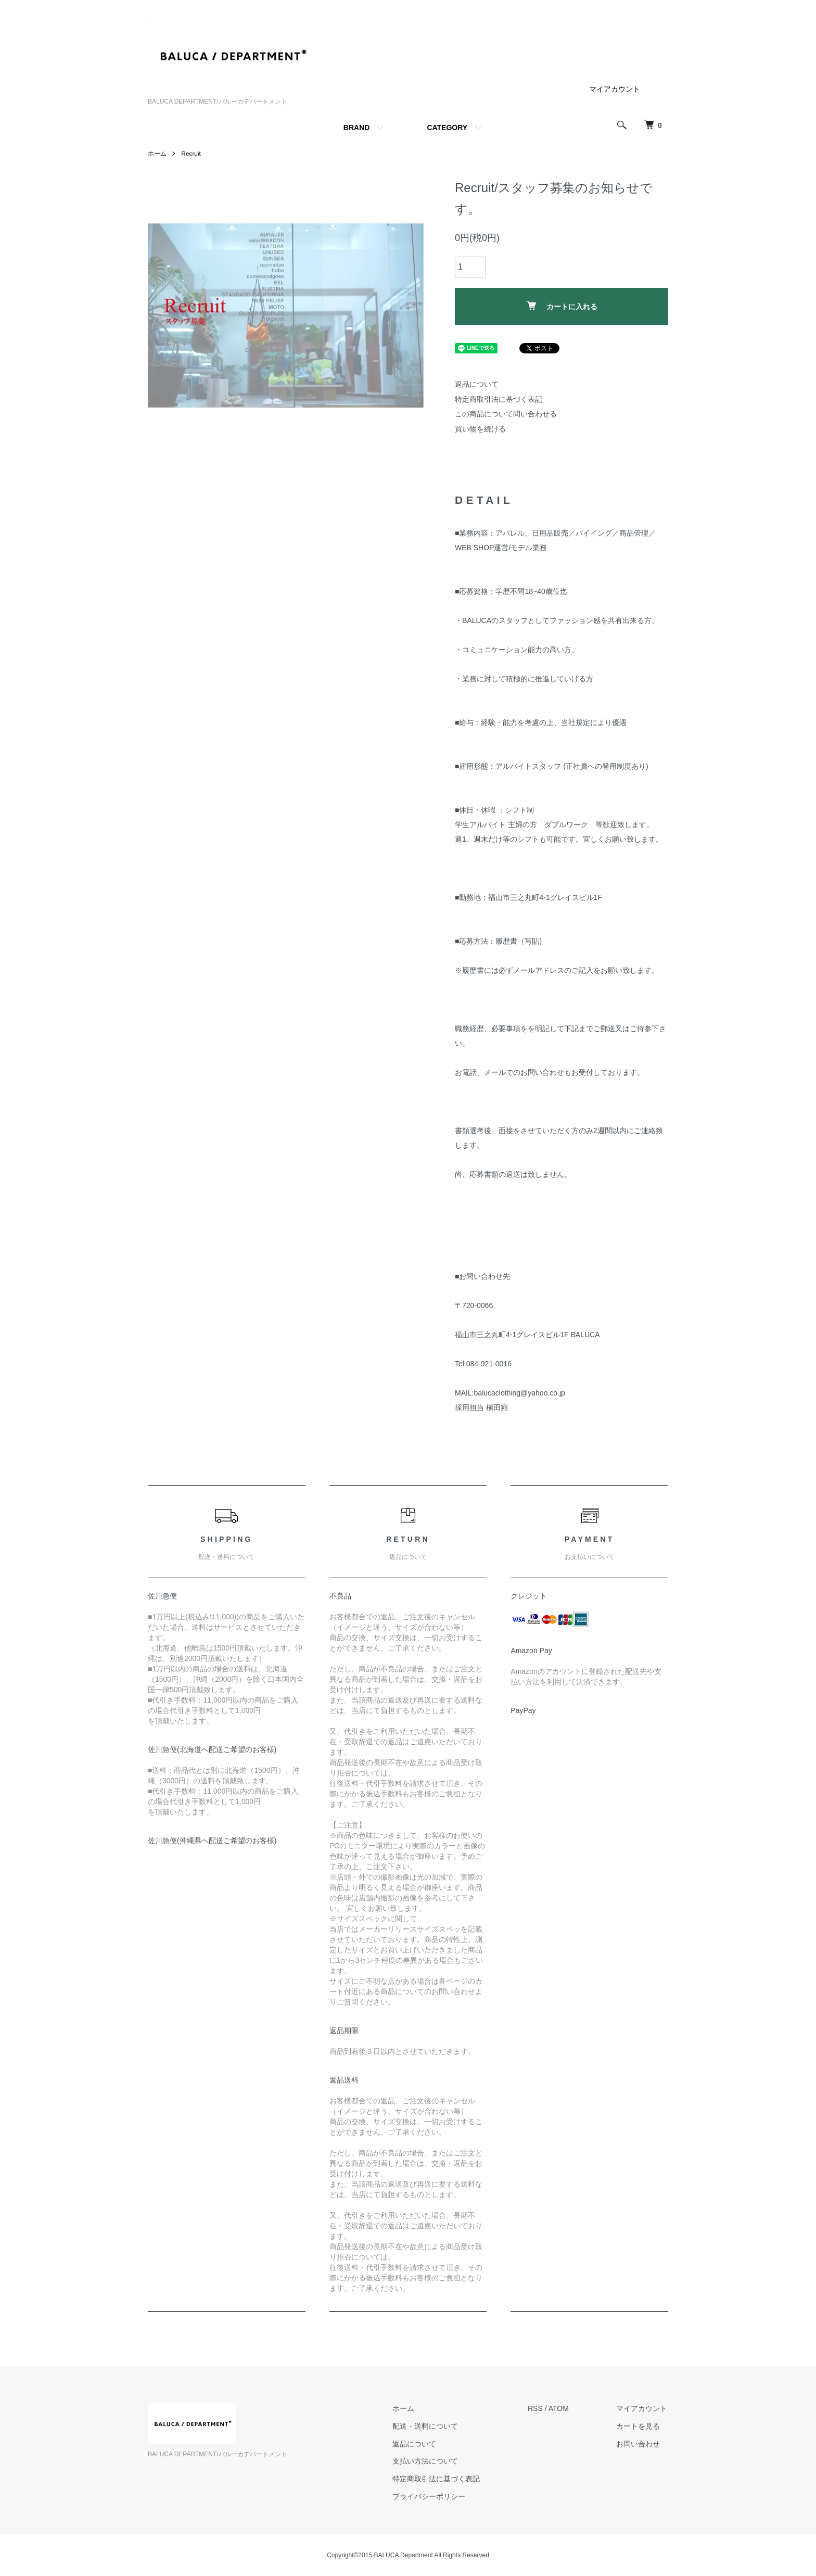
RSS (536, 2408)
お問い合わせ (639, 2444)
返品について (477, 384)
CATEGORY (447, 127)
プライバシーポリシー (431, 2496)
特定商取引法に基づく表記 (498, 399)
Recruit (191, 153)
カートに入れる (561, 306)
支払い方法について (428, 2461)
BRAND (356, 127)
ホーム (157, 153)
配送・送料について (428, 2426)
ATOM (560, 2408)
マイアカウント (614, 89)
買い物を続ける (480, 429)
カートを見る (639, 2426)
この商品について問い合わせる (506, 414)
